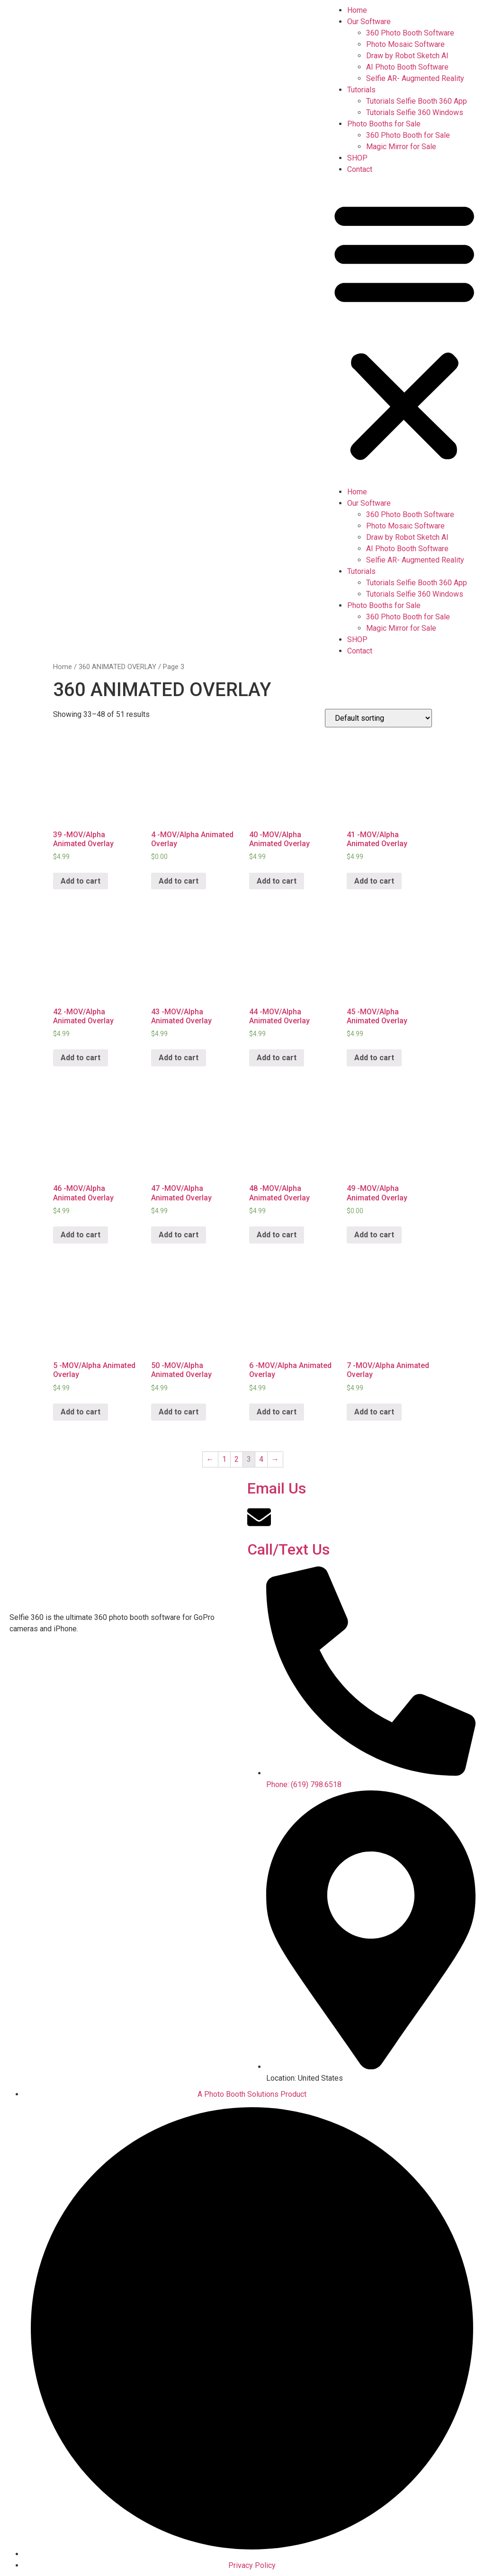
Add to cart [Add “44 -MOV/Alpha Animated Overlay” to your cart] (276, 1057)
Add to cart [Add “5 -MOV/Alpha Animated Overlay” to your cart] (80, 1411)
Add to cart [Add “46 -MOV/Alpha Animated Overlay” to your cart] (80, 1234)
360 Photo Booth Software (410, 32)
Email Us (276, 1488)
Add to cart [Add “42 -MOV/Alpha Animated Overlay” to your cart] (80, 1057)
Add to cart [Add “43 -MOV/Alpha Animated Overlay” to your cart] (178, 1057)
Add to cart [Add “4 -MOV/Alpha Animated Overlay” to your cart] (178, 881)
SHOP (357, 157)
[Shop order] (378, 718)
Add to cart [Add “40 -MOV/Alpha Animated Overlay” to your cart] (276, 881)
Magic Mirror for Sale (401, 146)
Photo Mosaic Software (405, 44)
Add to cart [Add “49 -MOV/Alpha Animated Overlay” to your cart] (374, 1234)
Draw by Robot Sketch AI (407, 55)
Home (357, 10)
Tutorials (361, 89)
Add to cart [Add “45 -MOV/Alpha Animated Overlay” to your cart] (374, 1057)
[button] (404, 330)
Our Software (369, 21)
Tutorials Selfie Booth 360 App (416, 101)
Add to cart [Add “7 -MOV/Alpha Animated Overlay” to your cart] (374, 1411)
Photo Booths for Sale (384, 123)
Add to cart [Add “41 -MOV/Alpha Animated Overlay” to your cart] (374, 881)
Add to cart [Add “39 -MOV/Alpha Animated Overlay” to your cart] (80, 881)
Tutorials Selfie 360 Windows (414, 112)
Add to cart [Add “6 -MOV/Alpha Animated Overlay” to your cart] (276, 1411)
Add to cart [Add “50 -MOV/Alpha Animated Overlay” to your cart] (178, 1411)
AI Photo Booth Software (407, 67)
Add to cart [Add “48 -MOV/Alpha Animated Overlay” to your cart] (276, 1234)
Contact (359, 169)
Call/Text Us (288, 1549)
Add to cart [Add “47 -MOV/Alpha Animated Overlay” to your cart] (178, 1234)
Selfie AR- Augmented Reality (415, 78)
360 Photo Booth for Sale (408, 135)
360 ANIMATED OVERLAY (117, 666)
